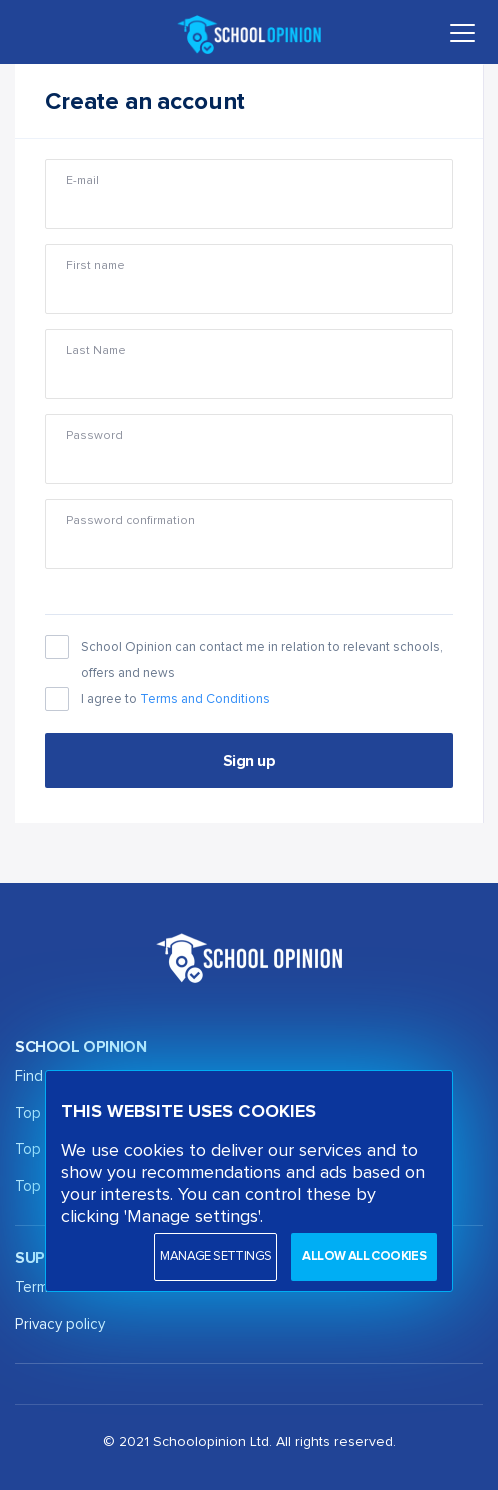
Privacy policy (60, 1324)
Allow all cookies (364, 1256)
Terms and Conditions (205, 699)
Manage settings (215, 1256)
